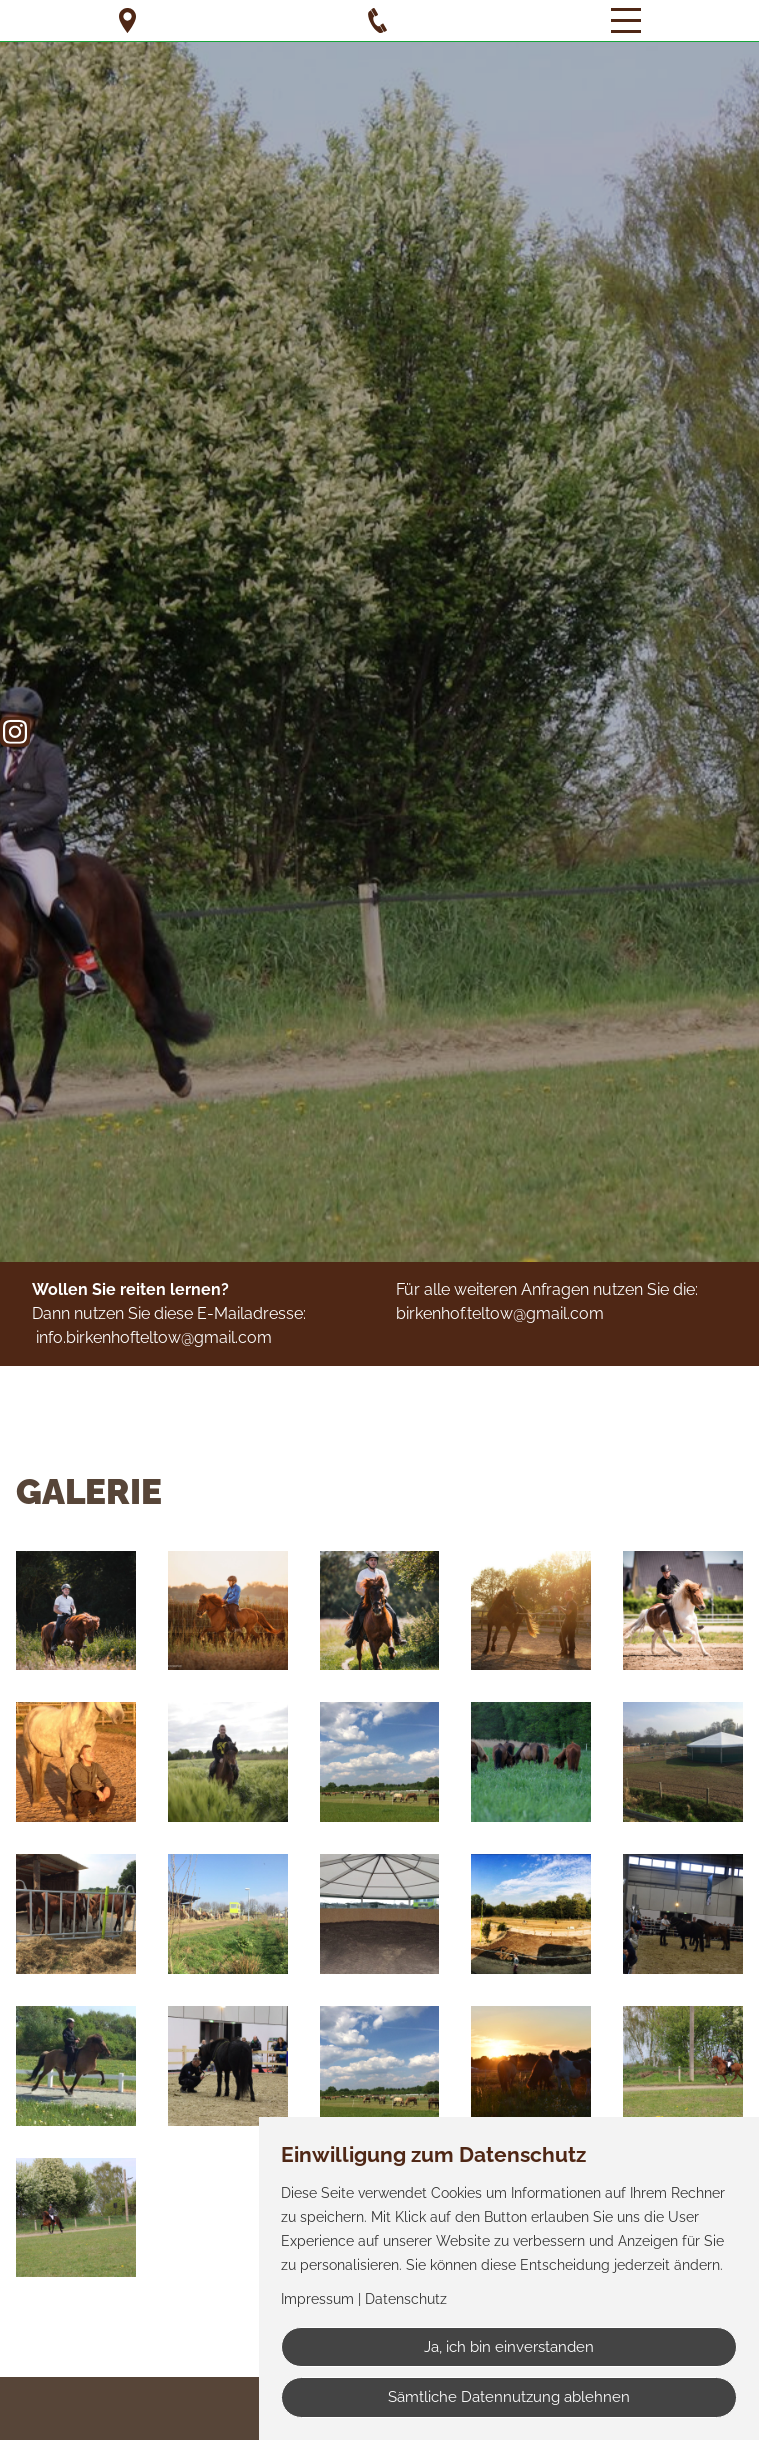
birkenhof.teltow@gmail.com (500, 1313)
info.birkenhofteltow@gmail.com (154, 1337)
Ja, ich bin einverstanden (509, 2347)
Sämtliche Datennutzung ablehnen (509, 2397)
